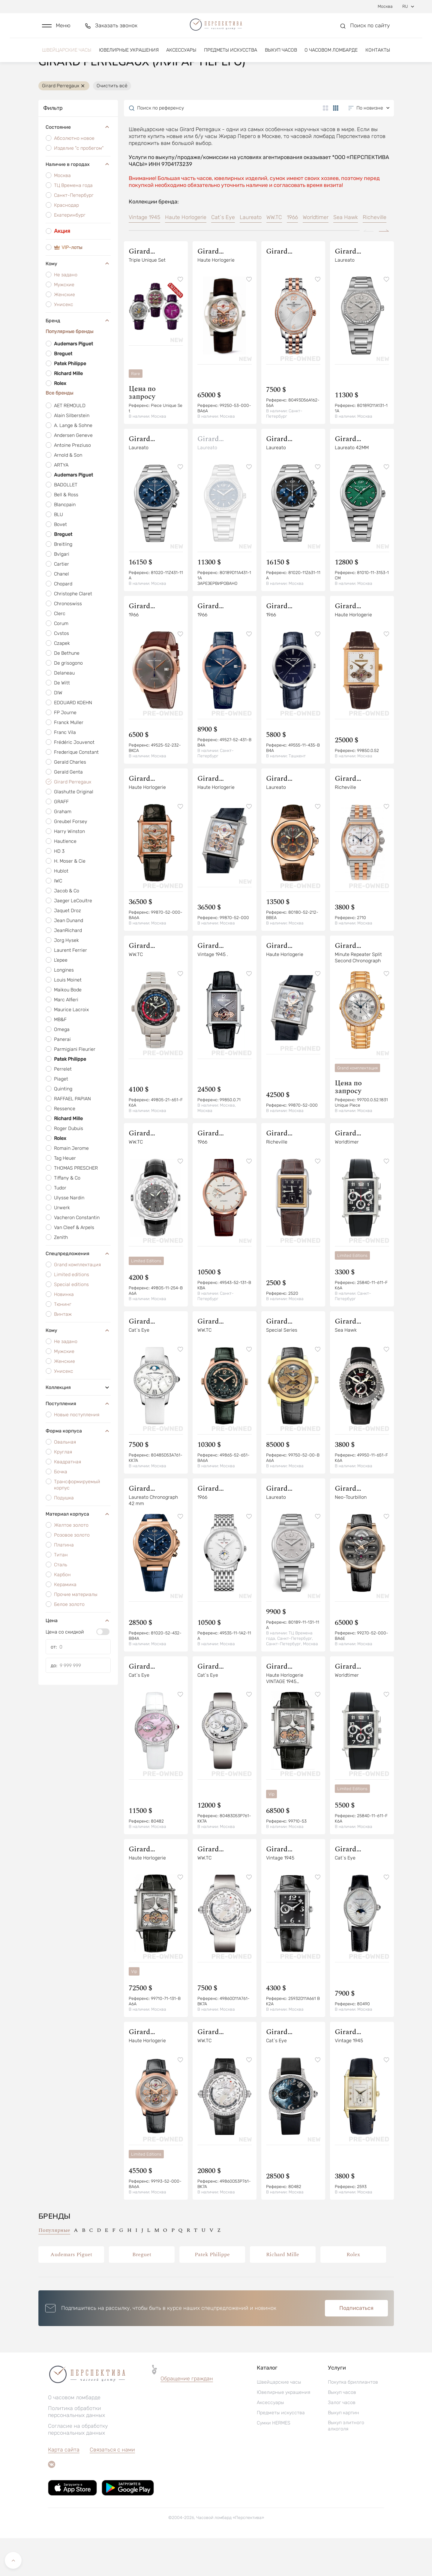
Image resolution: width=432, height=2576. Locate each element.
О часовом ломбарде (331, 56)
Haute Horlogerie (185, 255)
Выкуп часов (281, 56)
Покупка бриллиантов (353, 2420)
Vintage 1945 (144, 255)
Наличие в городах (78, 202)
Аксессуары (181, 56)
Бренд (78, 358)
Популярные (54, 2268)
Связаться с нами (112, 2487)
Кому (78, 301)
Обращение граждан (186, 2416)
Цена (78, 1658)
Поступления (78, 1441)
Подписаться (356, 2346)
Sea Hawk (345, 255)
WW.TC (274, 255)
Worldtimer (315, 255)
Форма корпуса (78, 1468)
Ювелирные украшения (129, 56)
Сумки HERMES (273, 2460)
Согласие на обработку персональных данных (78, 2467)
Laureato (251, 255)
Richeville (374, 255)
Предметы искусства (230, 56)
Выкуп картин (343, 2450)
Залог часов (342, 2440)
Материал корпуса (78, 1552)
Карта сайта (64, 2487)
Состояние (78, 165)
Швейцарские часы (66, 56)
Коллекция (78, 1425)
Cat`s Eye (223, 255)
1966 (292, 255)
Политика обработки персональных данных (76, 2449)
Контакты (377, 56)
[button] (56, 29)
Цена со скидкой (65, 1670)
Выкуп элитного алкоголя (346, 2463)
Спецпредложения (78, 1291)
